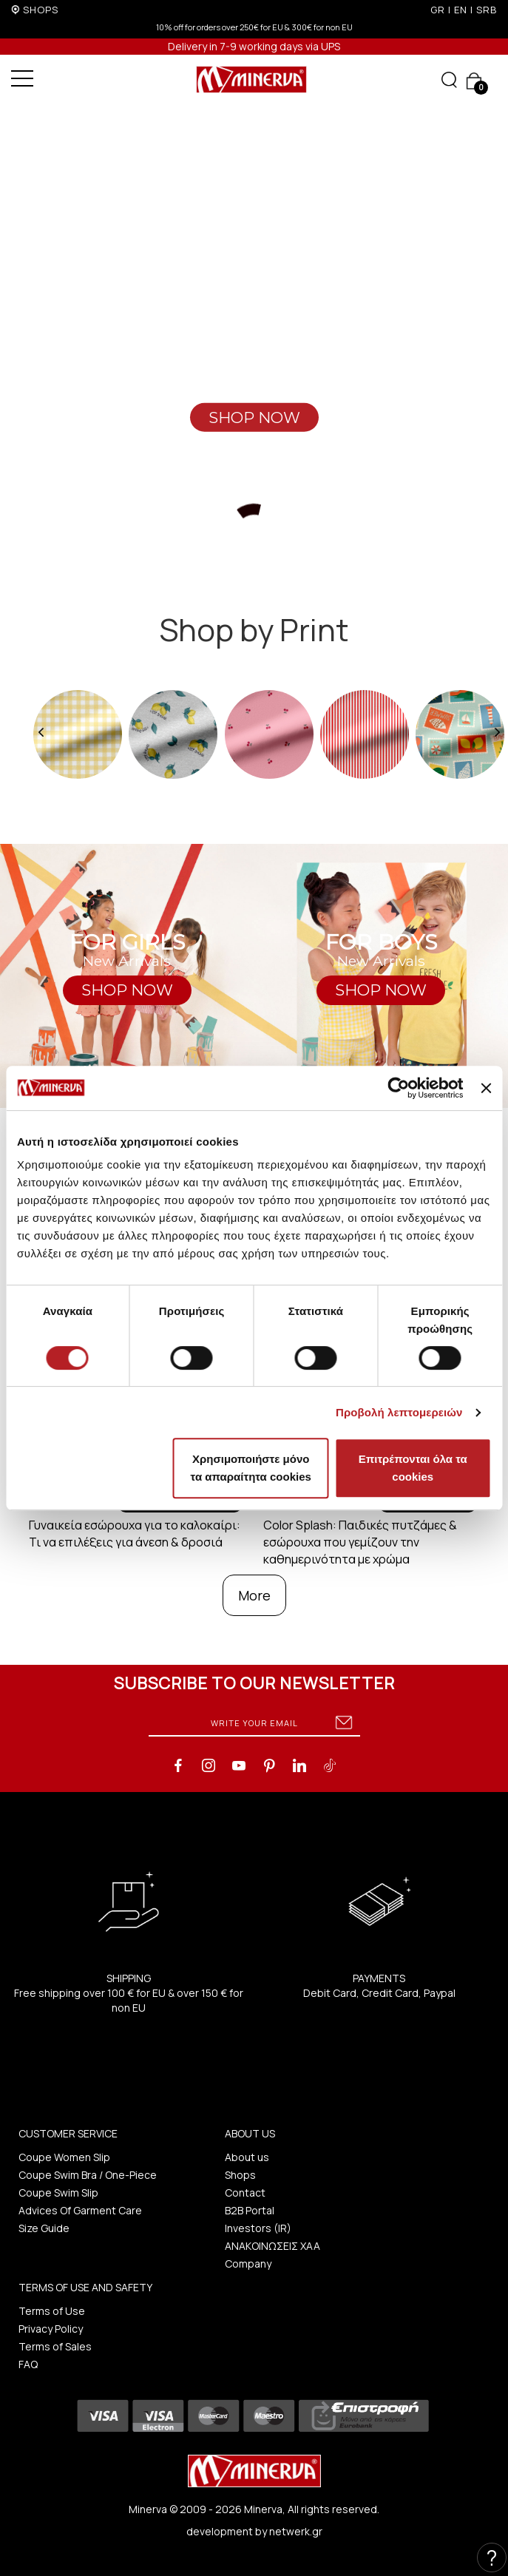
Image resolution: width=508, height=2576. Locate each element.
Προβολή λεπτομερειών (399, 1412)
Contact (245, 2192)
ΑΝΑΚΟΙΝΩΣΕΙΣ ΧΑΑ (272, 2246)
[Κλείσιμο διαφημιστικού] (486, 1088)
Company (248, 2263)
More (254, 1595)
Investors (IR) (258, 2228)
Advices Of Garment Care (80, 2210)
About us (247, 2157)
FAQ (28, 2364)
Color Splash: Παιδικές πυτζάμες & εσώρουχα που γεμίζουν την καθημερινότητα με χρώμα (360, 1542)
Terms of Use (51, 2311)
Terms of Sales (55, 2346)
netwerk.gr (295, 2531)
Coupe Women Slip (64, 2157)
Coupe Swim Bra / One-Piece (87, 2175)
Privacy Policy (50, 2329)
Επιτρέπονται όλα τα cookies (413, 1468)
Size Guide (44, 2228)
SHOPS (40, 9)
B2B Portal (249, 2210)
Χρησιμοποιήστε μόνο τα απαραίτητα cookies (251, 1468)
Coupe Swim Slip (58, 2192)
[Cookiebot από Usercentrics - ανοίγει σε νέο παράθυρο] (399, 1088)
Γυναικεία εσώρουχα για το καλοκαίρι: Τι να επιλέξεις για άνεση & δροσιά (134, 1533)
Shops (240, 2175)
